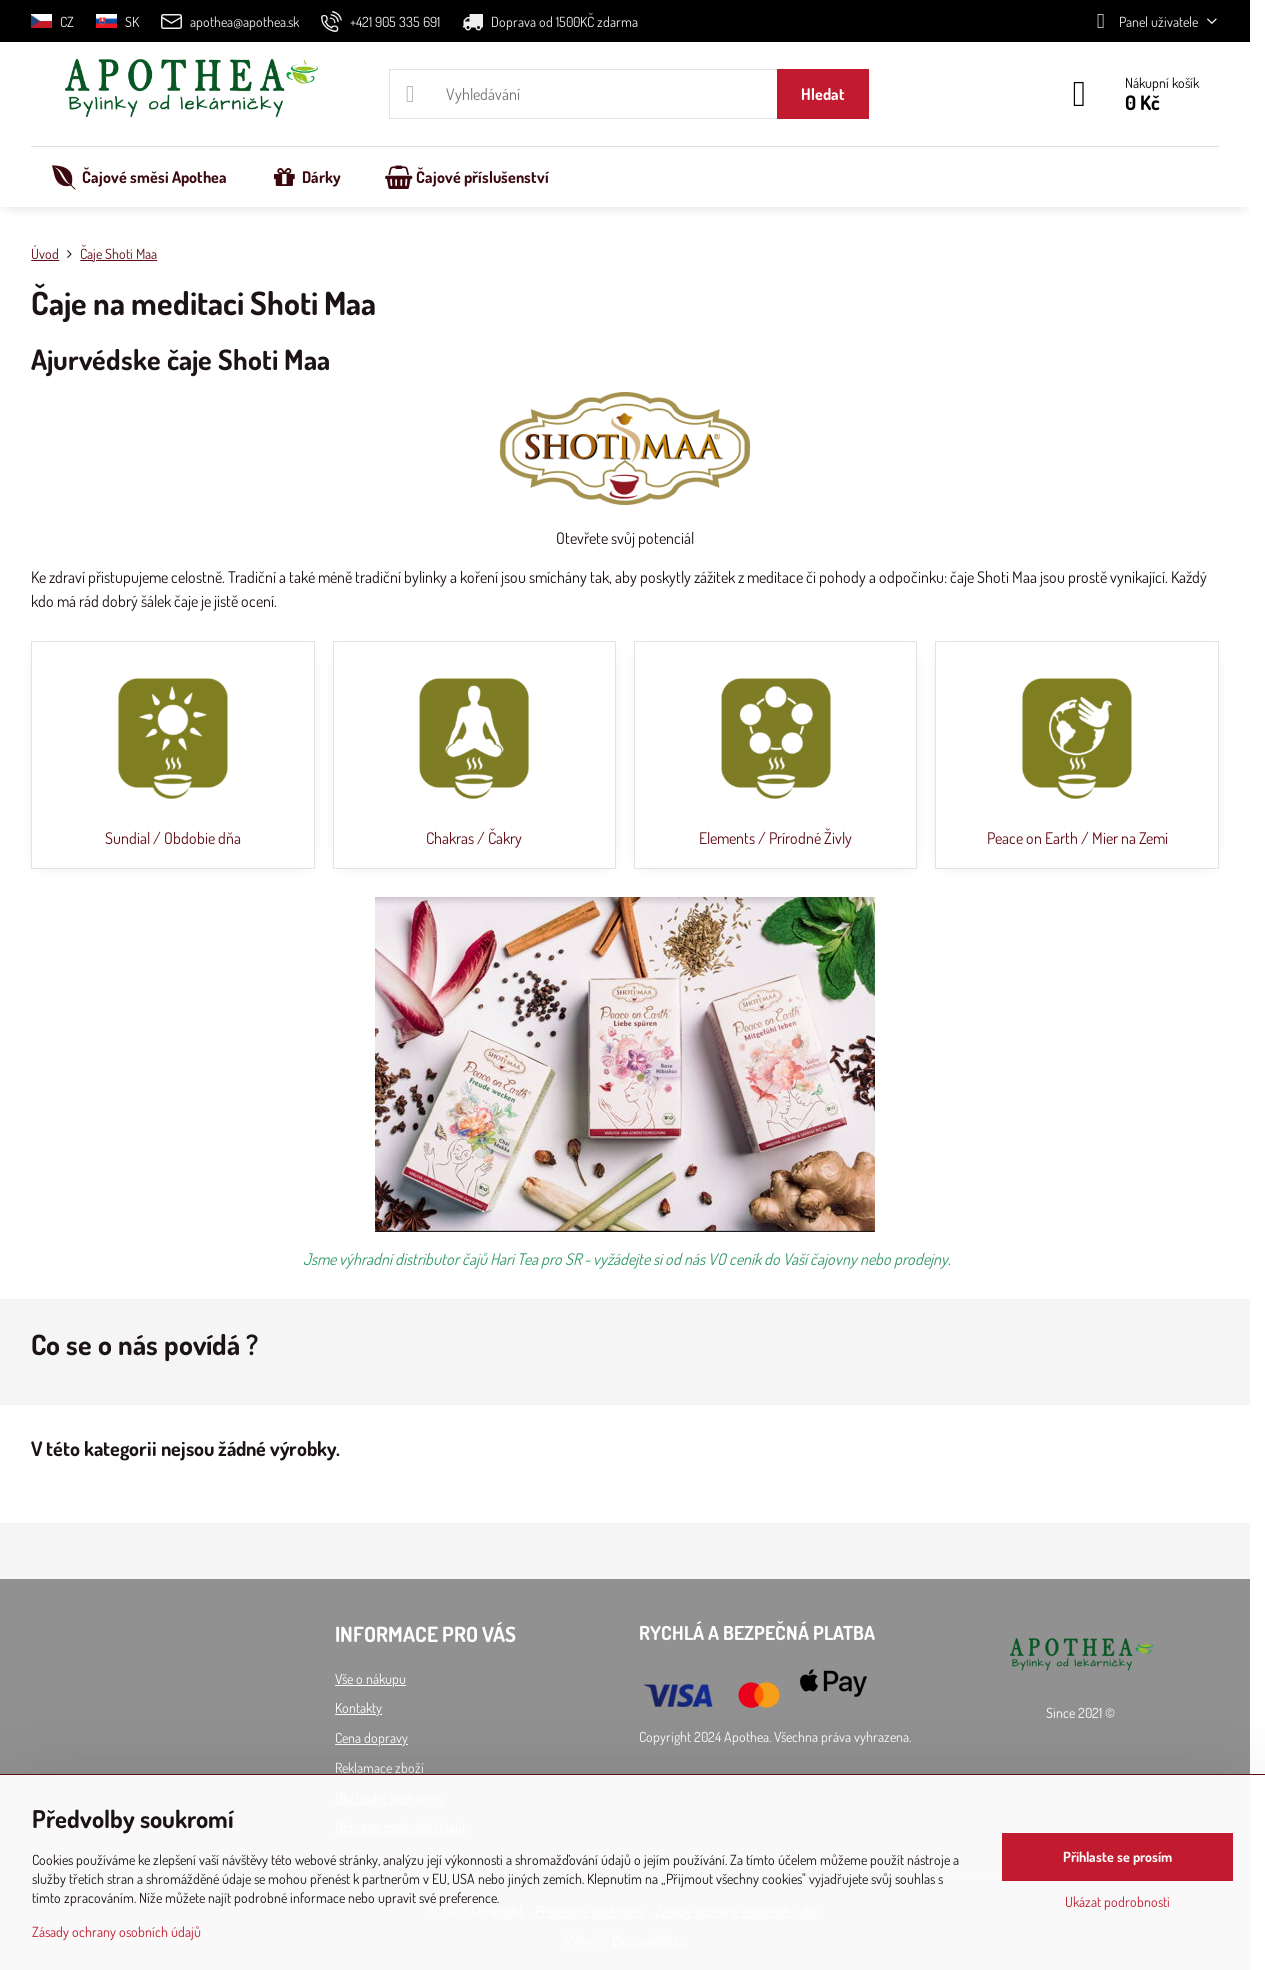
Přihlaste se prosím (1117, 1856)
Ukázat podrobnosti (1117, 1901)
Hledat (823, 94)
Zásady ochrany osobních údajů (116, 1931)
